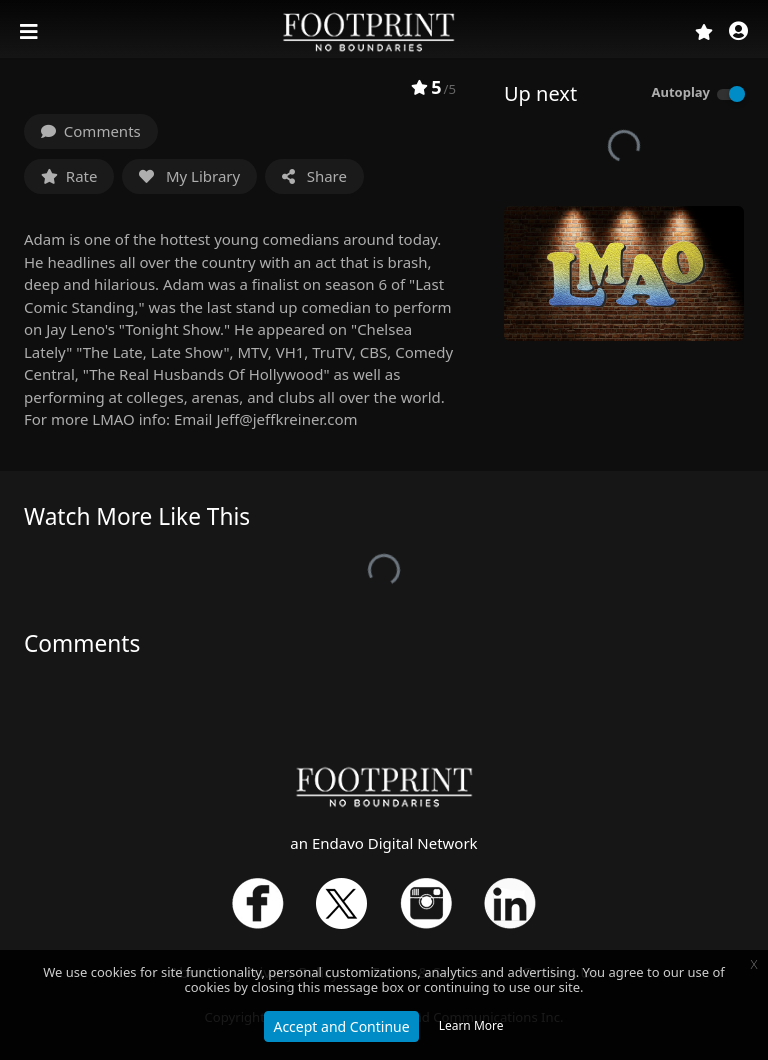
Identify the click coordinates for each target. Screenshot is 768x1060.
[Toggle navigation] (31, 32)
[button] (738, 32)
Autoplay (680, 92)
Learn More (471, 1025)
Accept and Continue (341, 1026)
